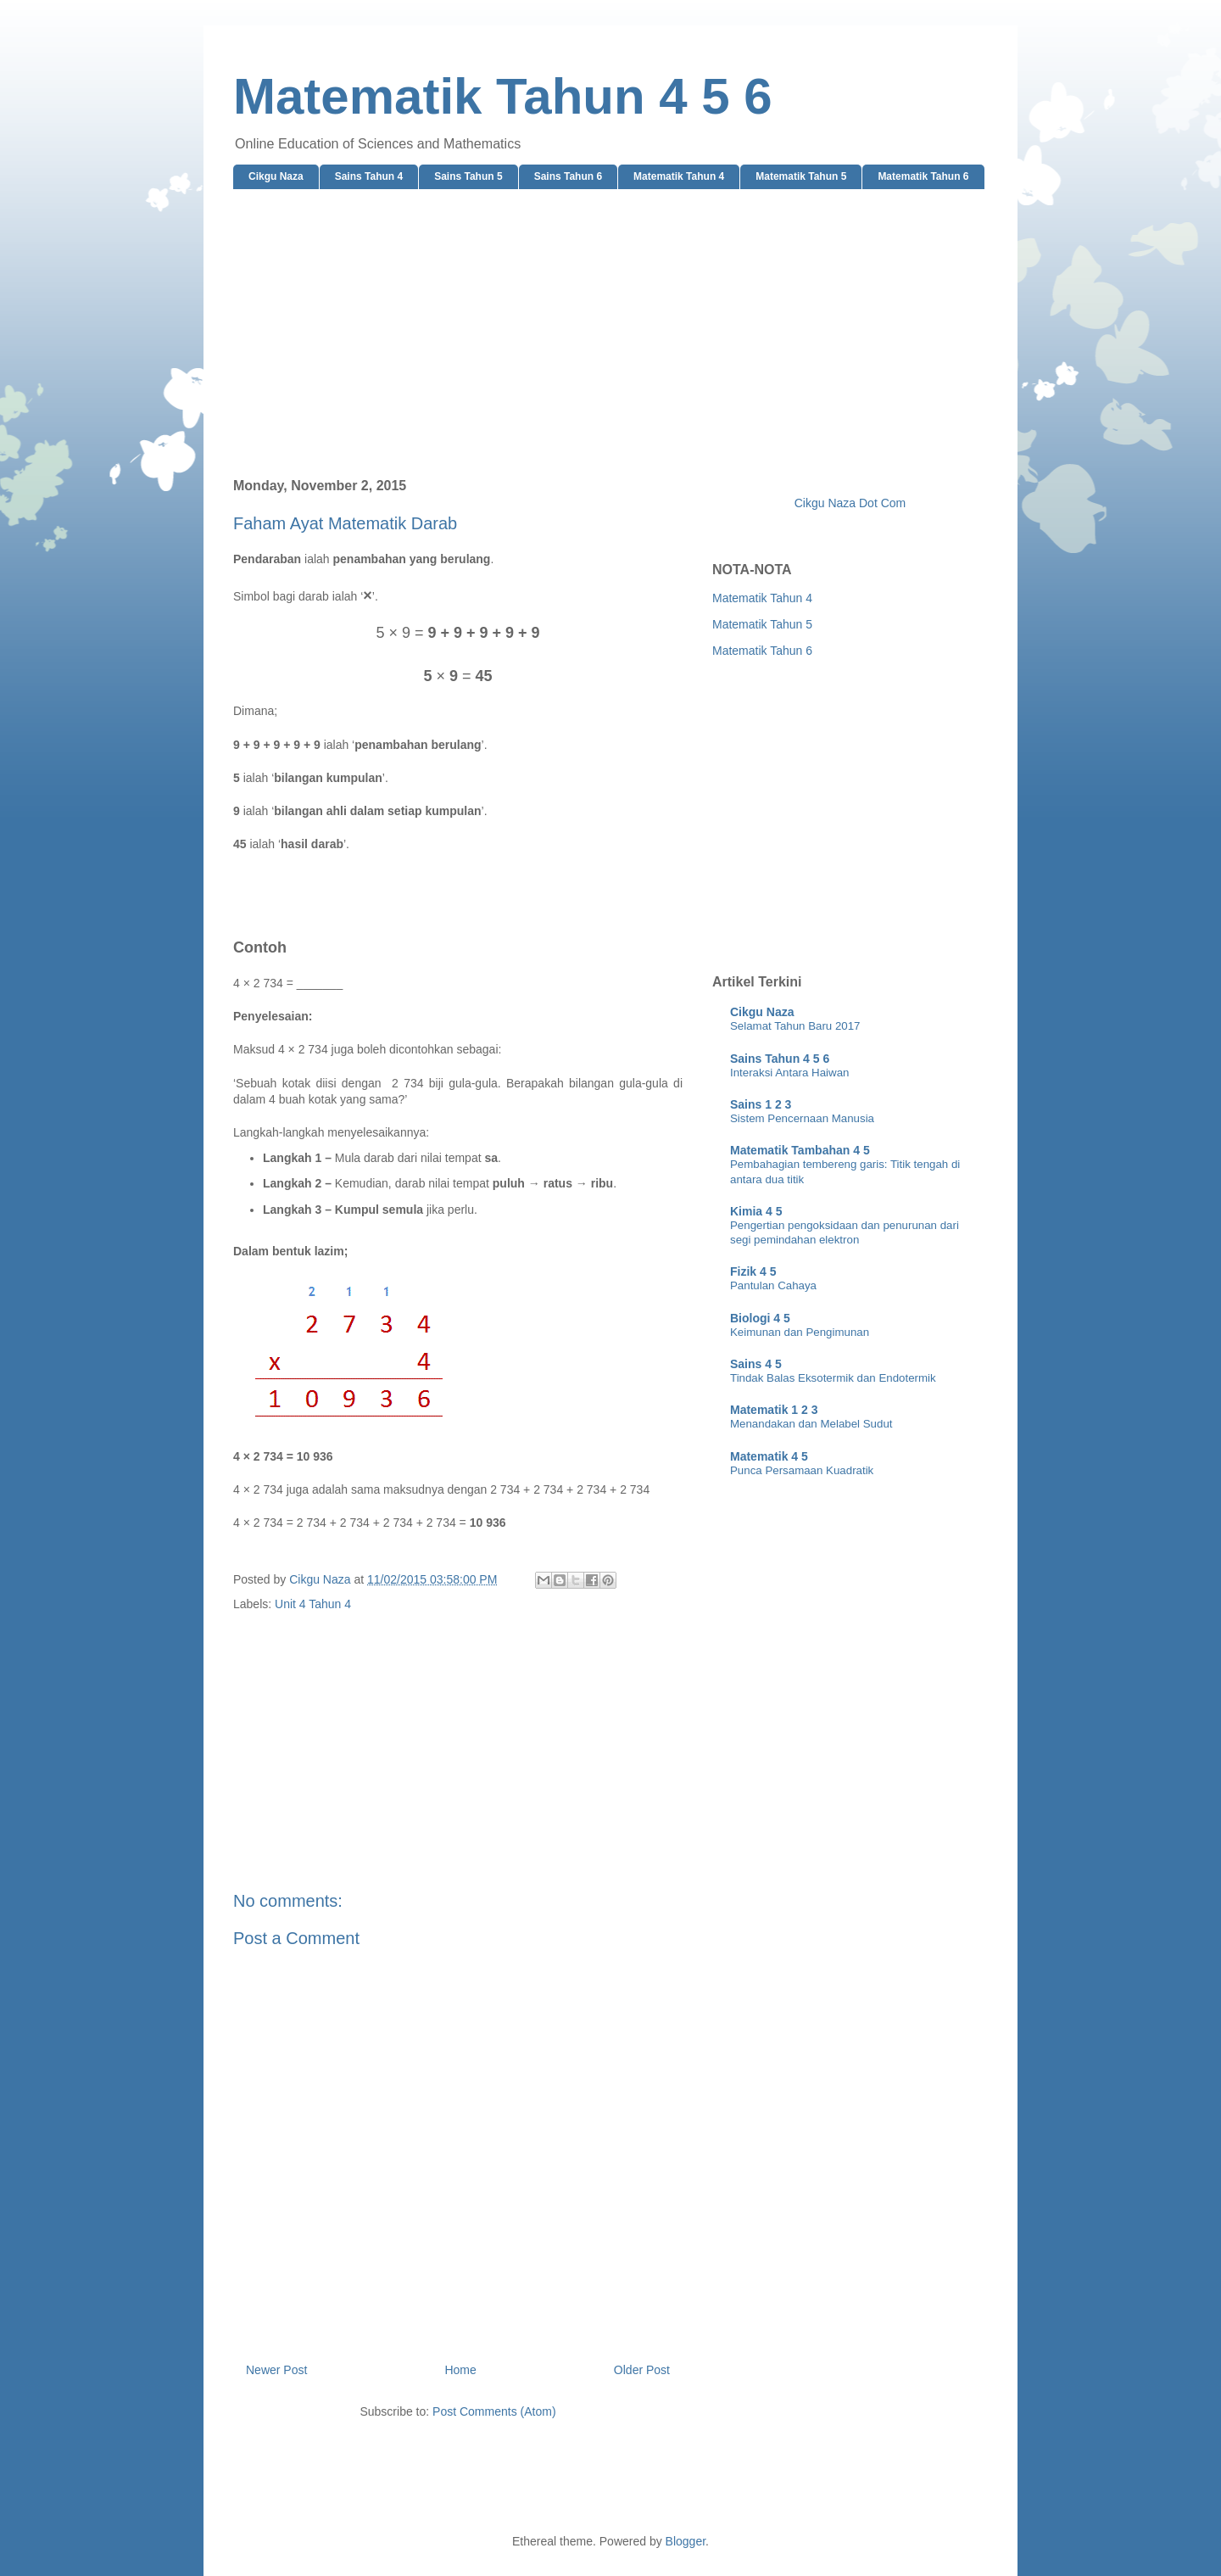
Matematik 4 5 (769, 1456)
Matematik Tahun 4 (678, 176)
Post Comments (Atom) (493, 2411)
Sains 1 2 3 (760, 1104)
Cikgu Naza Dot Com (850, 503)
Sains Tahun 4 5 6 (779, 1058)
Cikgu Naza (276, 176)
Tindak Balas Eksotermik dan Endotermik (833, 1378)
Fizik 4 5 (753, 1271)
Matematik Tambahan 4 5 (800, 1150)
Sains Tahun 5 (468, 176)
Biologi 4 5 (760, 1318)
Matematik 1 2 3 (774, 1410)
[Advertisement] (610, 334)
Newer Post (276, 2370)
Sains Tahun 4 (369, 176)
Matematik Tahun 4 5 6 (502, 96)
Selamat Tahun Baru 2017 (795, 1026)
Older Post (642, 2370)
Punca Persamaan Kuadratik (801, 1470)
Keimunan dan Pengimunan (799, 1332)
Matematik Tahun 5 (800, 176)
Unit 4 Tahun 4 (313, 1604)
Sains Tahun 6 (568, 176)
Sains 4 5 (756, 1364)
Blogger (685, 2541)
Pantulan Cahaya (773, 1285)
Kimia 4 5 (756, 1211)
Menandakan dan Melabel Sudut (811, 1423)
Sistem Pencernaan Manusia (802, 1118)
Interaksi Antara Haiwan (789, 1072)
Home (460, 2370)
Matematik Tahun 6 (923, 176)
